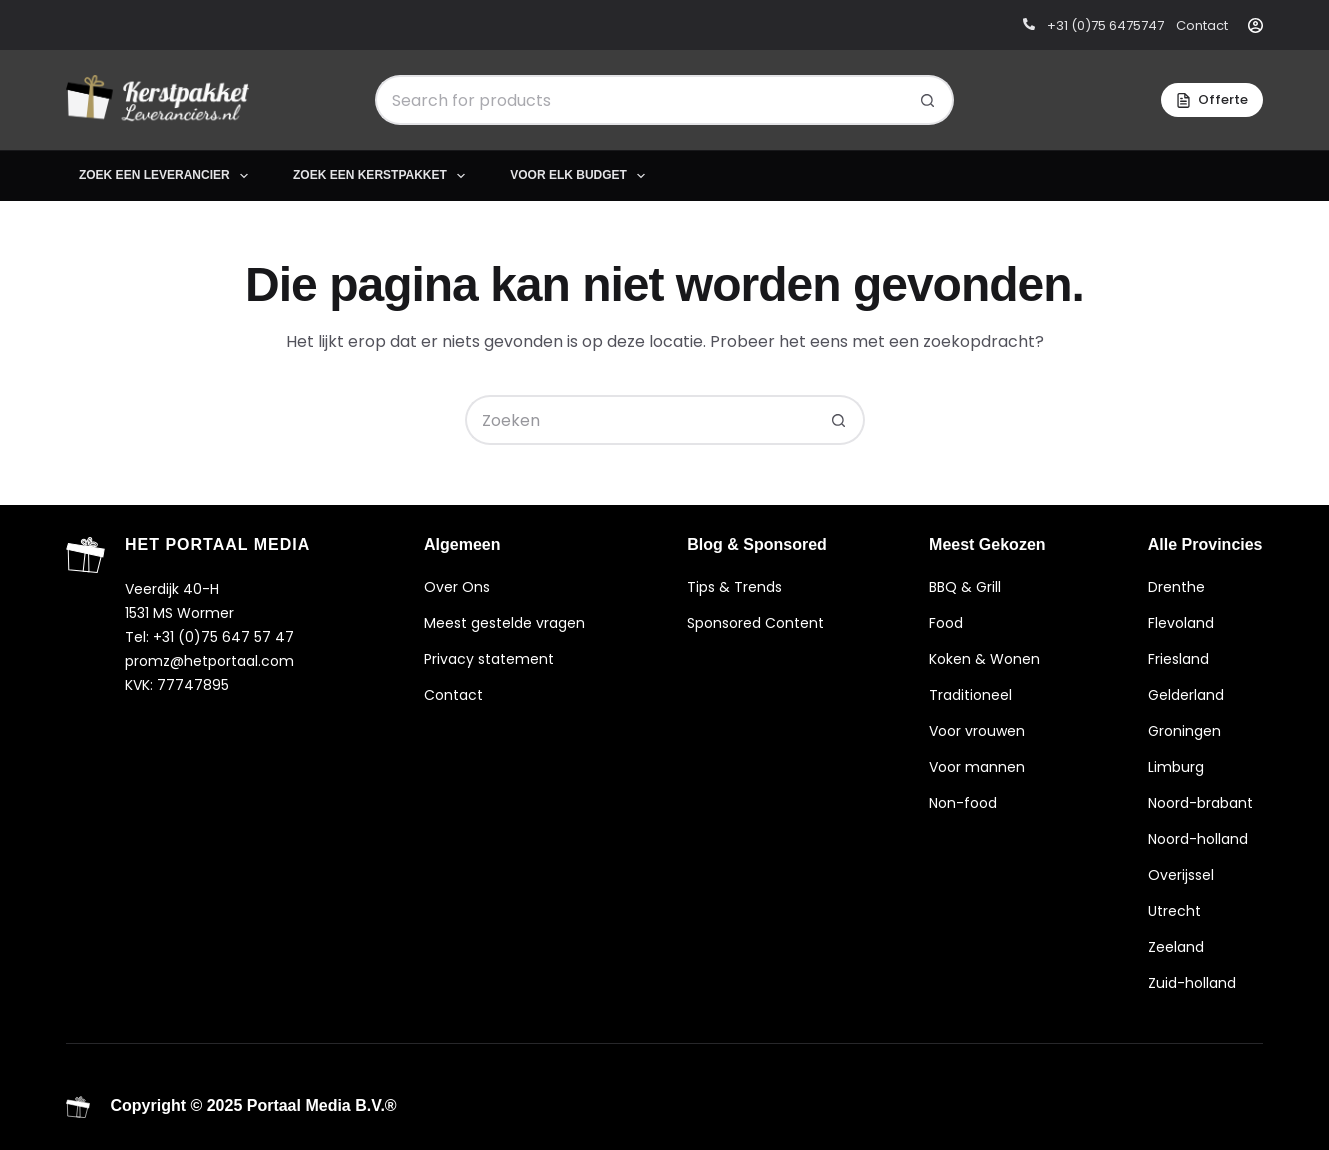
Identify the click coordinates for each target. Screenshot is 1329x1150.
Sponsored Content (755, 623)
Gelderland (1186, 695)
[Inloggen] (1255, 25)
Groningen (1184, 731)
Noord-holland (1198, 839)
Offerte (1212, 99)
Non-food (963, 803)
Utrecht (1174, 911)
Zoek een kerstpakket (383, 176)
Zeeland (1176, 947)
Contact (453, 695)
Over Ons (457, 587)
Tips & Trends (734, 587)
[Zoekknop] (929, 100)
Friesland (1178, 659)
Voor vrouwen (977, 731)
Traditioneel (970, 695)
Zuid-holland (1192, 983)
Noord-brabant (1200, 803)
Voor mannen (977, 767)
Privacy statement (489, 659)
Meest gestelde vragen (504, 623)
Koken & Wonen (984, 659)
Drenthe (1176, 587)
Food (946, 623)
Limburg (1176, 767)
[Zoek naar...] (639, 100)
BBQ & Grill (965, 587)
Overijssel (1181, 875)
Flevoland (1181, 623)
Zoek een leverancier (167, 176)
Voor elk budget (581, 176)
